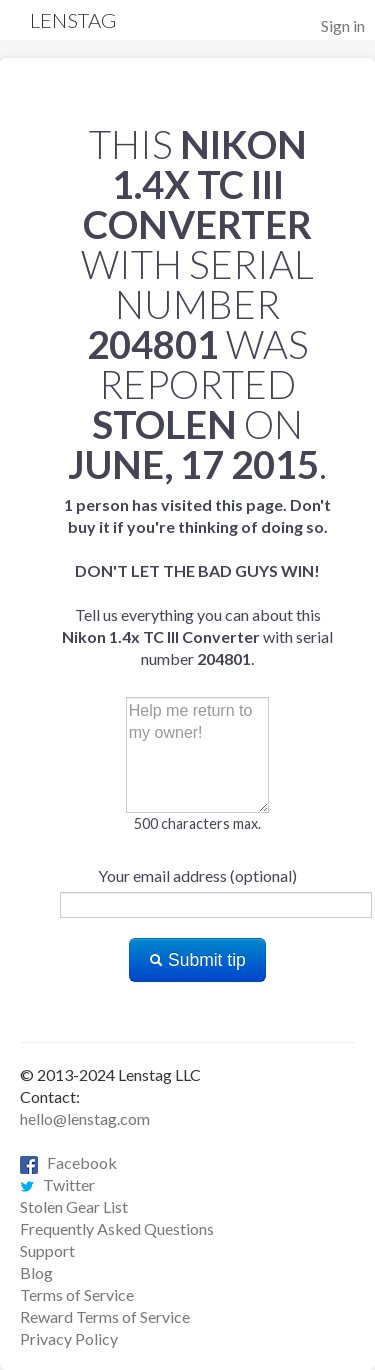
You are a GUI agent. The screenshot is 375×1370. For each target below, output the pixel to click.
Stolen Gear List (74, 1206)
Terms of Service (77, 1294)
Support (47, 1250)
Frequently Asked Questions (117, 1228)
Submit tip (197, 960)
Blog (36, 1272)
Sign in (343, 25)
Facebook (68, 1162)
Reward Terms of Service (105, 1316)
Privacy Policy (69, 1338)
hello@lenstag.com (85, 1118)
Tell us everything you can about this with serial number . (197, 581)
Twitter (57, 1184)
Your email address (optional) (197, 875)
